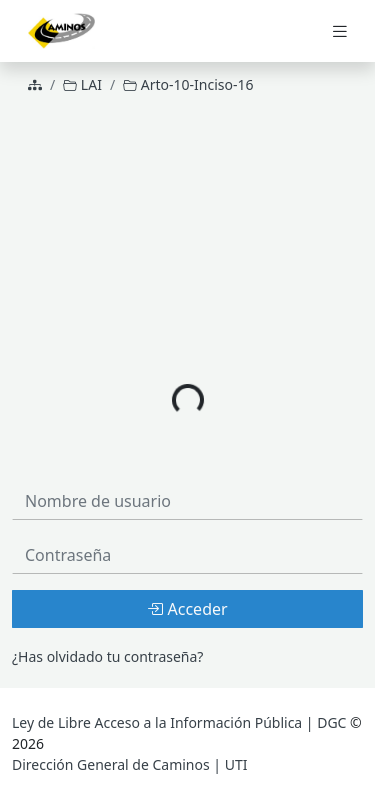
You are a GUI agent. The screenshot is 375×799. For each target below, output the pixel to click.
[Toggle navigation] (340, 31)
